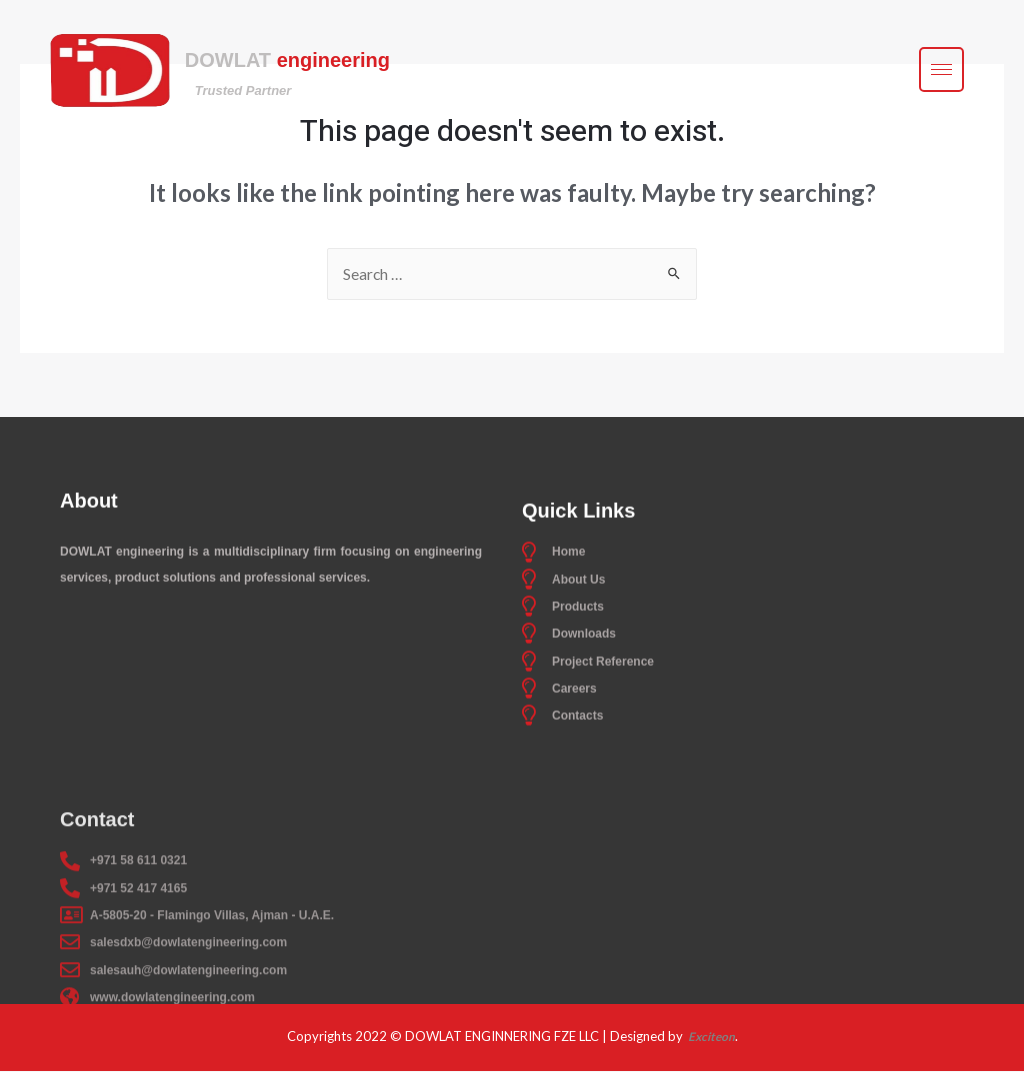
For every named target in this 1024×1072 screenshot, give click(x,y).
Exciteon (710, 1037)
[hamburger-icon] (941, 71)
